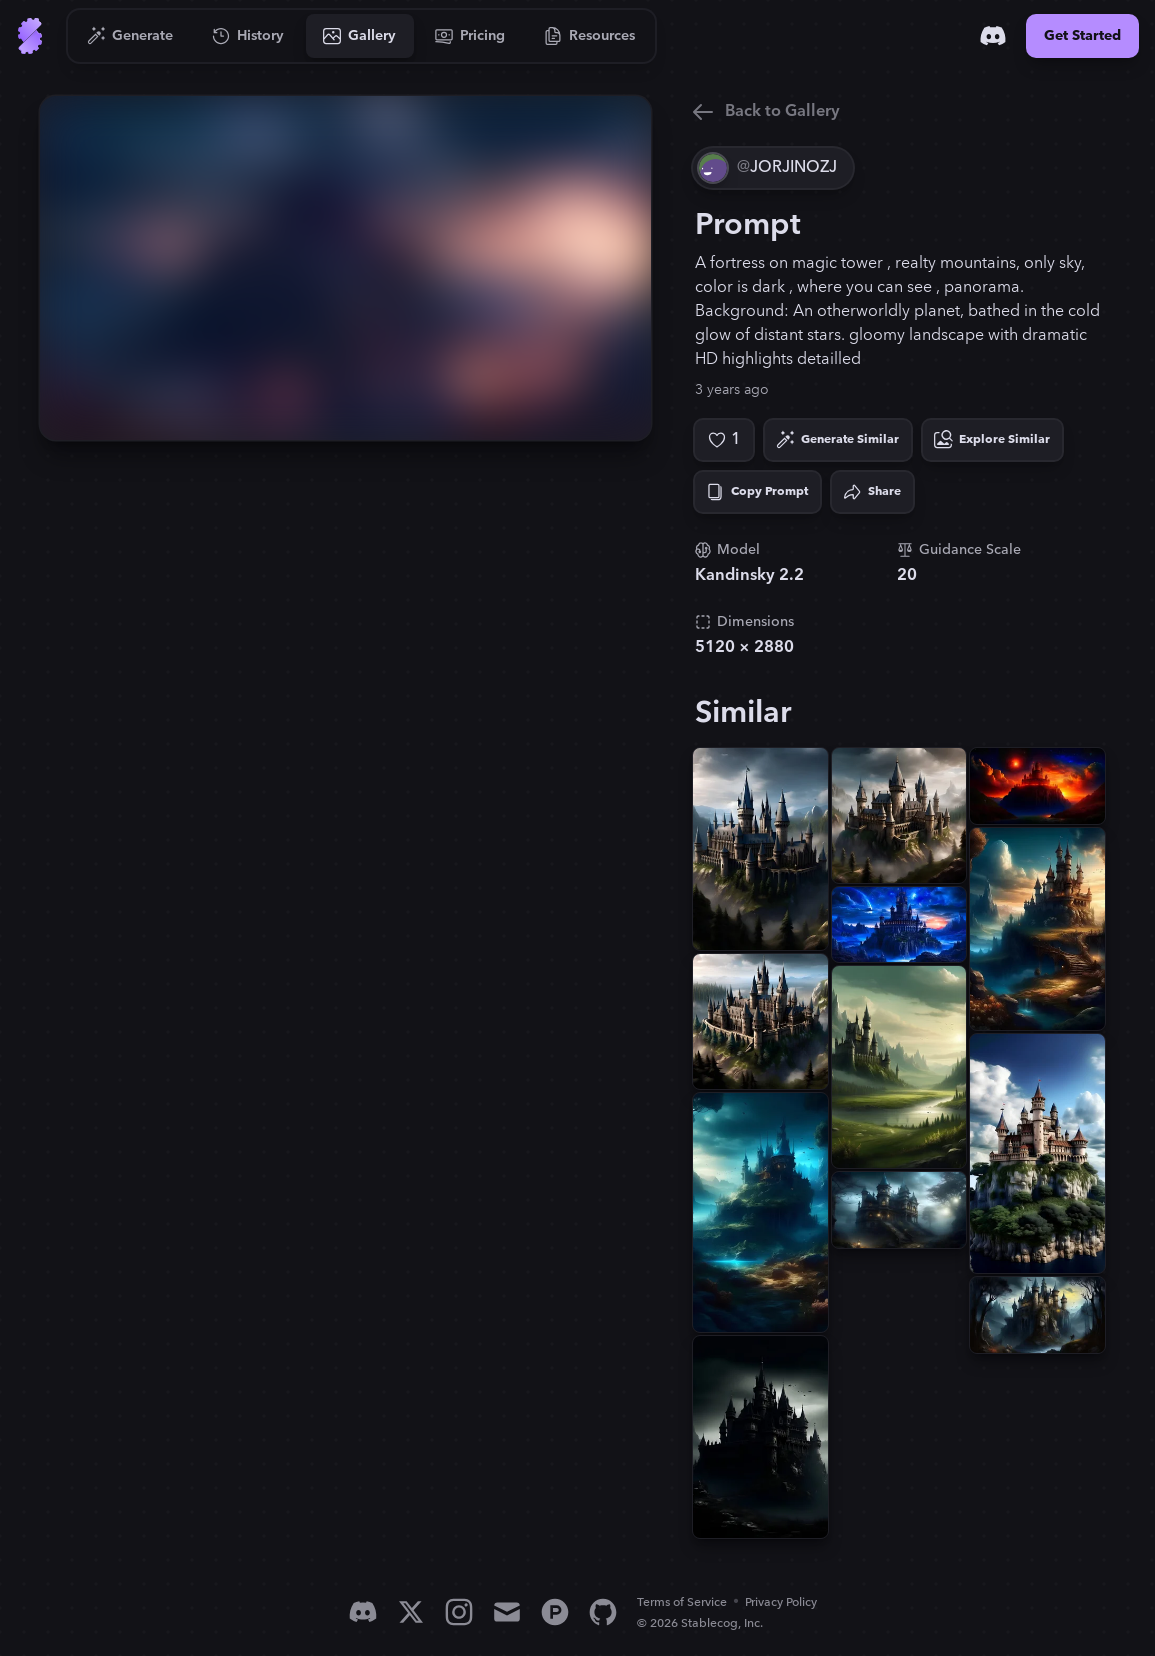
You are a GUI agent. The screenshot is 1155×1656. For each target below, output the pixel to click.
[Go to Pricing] (470, 36)
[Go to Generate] (130, 36)
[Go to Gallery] (360, 36)
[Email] (507, 1612)
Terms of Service (682, 1602)
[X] (411, 1612)
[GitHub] (603, 1612)
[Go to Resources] (590, 36)
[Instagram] (459, 1612)
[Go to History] (248, 36)
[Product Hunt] (555, 1612)
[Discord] (993, 36)
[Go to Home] (30, 36)
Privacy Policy (781, 1602)
